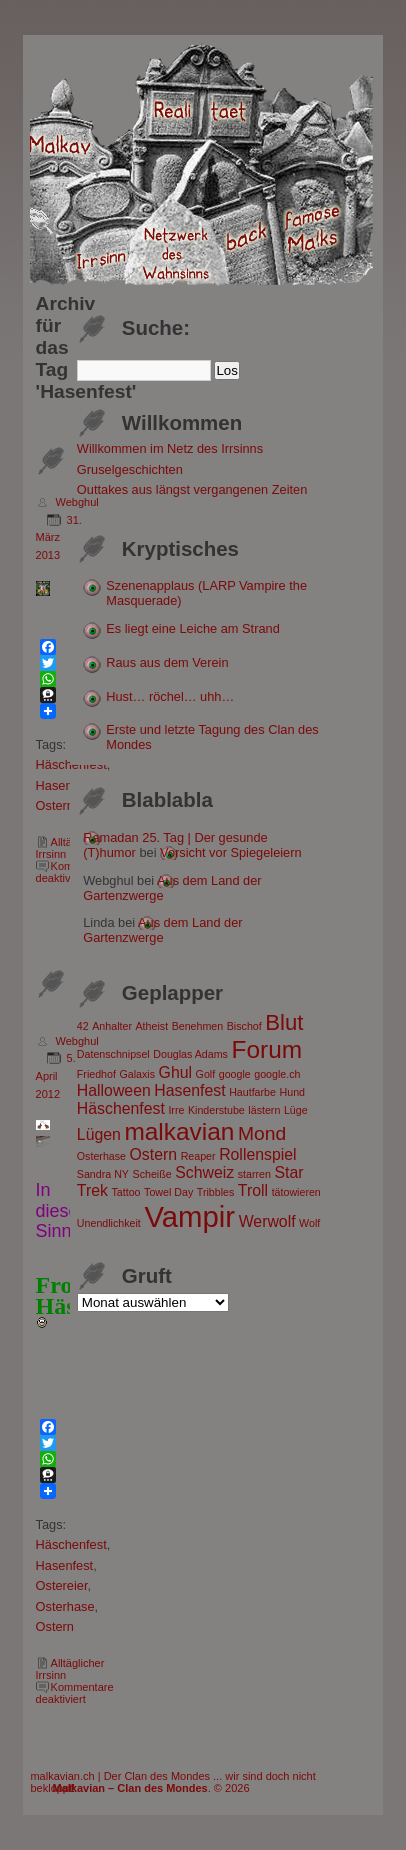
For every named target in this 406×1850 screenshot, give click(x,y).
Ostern (55, 805)
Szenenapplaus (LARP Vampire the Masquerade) (206, 593)
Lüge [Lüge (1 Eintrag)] (296, 1110)
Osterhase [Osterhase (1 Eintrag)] (101, 1156)
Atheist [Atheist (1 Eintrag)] (152, 1026)
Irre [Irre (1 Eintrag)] (176, 1110)
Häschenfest (71, 1544)
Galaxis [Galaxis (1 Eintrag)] (137, 1074)
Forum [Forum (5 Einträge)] (266, 1049)
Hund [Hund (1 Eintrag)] (292, 1092)
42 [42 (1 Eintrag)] (83, 1026)
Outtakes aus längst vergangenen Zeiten (192, 489)
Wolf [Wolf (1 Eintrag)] (309, 1223)
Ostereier (62, 1585)
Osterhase (65, 1606)
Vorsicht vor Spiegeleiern (231, 852)
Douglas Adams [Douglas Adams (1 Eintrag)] (190, 1054)
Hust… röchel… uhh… (170, 696)
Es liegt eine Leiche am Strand (193, 628)
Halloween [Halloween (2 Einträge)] (114, 1090)
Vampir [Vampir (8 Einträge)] (189, 1216)
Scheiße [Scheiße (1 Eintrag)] (152, 1174)
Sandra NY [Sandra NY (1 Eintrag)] (103, 1174)
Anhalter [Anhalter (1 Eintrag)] (112, 1026)
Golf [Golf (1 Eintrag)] (206, 1074)
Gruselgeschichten (130, 469)
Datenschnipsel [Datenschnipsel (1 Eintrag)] (113, 1054)
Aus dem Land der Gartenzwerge (162, 930)
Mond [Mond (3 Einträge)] (262, 1133)
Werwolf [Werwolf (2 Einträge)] (267, 1221)
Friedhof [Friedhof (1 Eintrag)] (96, 1074)
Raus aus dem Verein (167, 662)
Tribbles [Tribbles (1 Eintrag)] (216, 1192)
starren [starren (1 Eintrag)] (254, 1174)
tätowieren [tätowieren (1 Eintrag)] (296, 1192)
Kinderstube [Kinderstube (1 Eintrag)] (216, 1110)
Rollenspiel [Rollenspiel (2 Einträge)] (257, 1154)
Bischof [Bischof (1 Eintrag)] (244, 1026)
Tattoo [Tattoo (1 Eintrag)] (125, 1192)
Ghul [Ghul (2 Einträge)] (175, 1072)
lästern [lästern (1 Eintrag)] (264, 1110)
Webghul (77, 502)
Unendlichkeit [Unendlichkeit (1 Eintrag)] (109, 1223)
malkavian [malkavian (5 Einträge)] (179, 1131)
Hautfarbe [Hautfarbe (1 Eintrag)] (252, 1092)
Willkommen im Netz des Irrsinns (170, 448)
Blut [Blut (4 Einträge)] (284, 1022)
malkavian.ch (62, 1776)
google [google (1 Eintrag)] (235, 1074)
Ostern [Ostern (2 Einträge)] (154, 1154)
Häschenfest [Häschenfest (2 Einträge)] (121, 1108)
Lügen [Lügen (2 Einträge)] (99, 1134)
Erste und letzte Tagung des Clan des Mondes (212, 737)
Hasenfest (65, 785)
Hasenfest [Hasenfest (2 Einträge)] (189, 1090)
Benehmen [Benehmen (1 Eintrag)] (198, 1026)
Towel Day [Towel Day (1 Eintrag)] (168, 1192)
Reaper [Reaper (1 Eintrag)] (198, 1156)
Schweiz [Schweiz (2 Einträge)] (204, 1172)
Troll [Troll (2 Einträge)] (253, 1190)
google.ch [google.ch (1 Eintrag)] (277, 1074)
